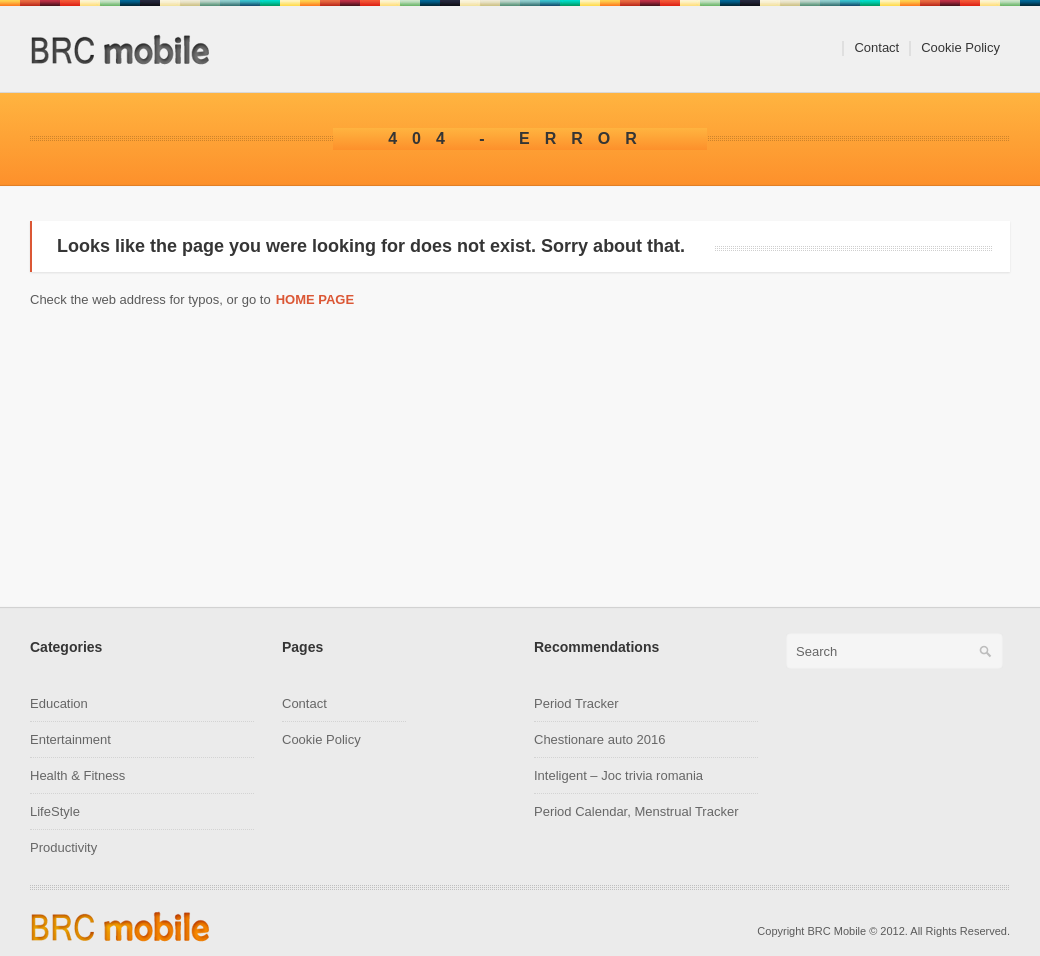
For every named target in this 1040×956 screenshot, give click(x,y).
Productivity (63, 847)
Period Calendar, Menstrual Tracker (636, 811)
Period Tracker (576, 703)
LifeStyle (55, 811)
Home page (315, 299)
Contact (876, 48)
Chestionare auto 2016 (600, 739)
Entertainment (70, 739)
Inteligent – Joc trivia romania (618, 775)
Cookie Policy (960, 48)
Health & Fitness (77, 775)
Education (59, 703)
